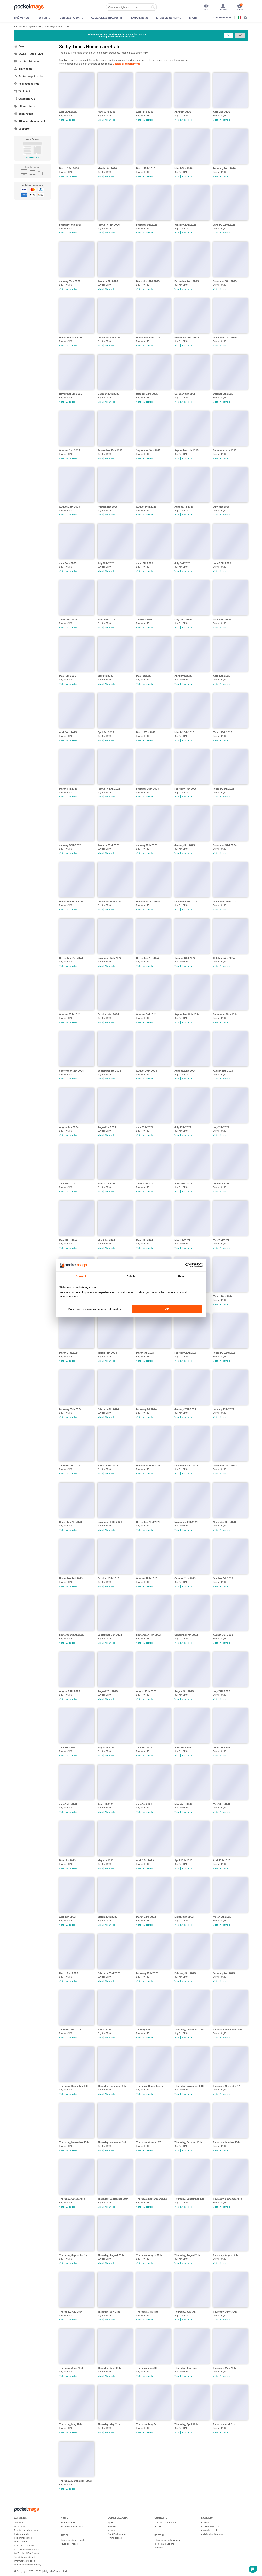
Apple (111, 2522)
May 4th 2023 (105, 1860)
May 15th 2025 (67, 675)
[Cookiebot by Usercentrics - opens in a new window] (188, 1265)
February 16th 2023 (147, 1973)
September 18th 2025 (148, 450)
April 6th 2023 (67, 1916)
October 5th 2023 (223, 1578)
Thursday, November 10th (74, 2142)
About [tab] (181, 1276)
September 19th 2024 (225, 1014)
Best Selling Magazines (26, 2530)
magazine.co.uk (209, 2530)
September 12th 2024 (71, 1070)
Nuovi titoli (19, 2526)
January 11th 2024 (69, 1465)
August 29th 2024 (146, 1070)
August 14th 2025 (146, 506)
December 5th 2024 (185, 901)
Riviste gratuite (21, 2534)
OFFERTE (44, 17)
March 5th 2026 (183, 168)
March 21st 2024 (68, 1352)
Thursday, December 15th (73, 2086)
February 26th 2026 (224, 168)
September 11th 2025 (186, 450)
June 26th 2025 (222, 563)
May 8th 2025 (105, 675)
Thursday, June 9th (147, 2368)
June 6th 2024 (221, 1183)
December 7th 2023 (70, 1522)
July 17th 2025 (106, 563)
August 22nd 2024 (185, 1070)
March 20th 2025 (184, 732)
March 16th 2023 (184, 1916)
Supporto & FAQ (69, 2522)
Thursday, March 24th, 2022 (75, 2480)
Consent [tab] (81, 1276)
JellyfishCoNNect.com (212, 2534)
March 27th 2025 (146, 732)
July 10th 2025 (144, 563)
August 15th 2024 (223, 1070)
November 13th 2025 (225, 337)
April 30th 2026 (68, 111)
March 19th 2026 (107, 168)
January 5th (143, 2029)
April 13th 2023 (221, 1860)
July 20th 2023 (68, 1747)
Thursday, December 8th (112, 2086)
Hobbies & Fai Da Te (70, 17)
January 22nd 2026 (224, 224)
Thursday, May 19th (70, 2424)
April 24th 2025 (183, 675)
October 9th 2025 (223, 393)
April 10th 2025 (68, 732)
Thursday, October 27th (149, 2142)
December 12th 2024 (148, 901)
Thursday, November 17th (227, 2086)
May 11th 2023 (67, 1860)
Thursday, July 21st (109, 2311)
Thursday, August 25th (111, 2255)
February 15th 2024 (70, 1409)
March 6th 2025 (68, 788)
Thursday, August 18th (149, 2255)
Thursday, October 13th (226, 2142)
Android (112, 2526)
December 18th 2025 (225, 281)
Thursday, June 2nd (185, 2368)
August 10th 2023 (146, 1691)
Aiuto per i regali (69, 2543)
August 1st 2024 (107, 1127)
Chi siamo (206, 2522)
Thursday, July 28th (70, 2311)
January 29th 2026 (185, 224)
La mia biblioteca (26, 61)
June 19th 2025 (68, 619)
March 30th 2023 (107, 1916)
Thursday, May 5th (146, 2424)
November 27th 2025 (148, 337)
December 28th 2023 (148, 1465)
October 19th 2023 (146, 1578)
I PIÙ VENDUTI (22, 17)
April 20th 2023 (183, 1860)
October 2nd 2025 (69, 450)
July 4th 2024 (67, 1183)
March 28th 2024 (223, 1296)
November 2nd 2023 (71, 1578)
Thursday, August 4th (225, 2255)
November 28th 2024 (225, 901)
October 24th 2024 (224, 958)
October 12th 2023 (185, 1578)
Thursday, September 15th (189, 2198)
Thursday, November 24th (189, 2086)
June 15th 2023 (68, 1804)
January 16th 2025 (146, 845)
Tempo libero (138, 17)
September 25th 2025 (110, 450)
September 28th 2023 (71, 1634)
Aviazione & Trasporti (106, 17)
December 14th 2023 (225, 1465)
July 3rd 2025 (182, 563)
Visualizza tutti (32, 157)
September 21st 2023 (110, 1634)
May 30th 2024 (68, 1240)
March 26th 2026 (69, 168)
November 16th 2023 (186, 1522)
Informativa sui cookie (25, 2560)
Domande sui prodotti (165, 2522)
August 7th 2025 (183, 506)
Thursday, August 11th (187, 2255)
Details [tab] (131, 1276)
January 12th (105, 2029)
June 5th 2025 (144, 619)
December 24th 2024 (71, 901)
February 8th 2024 (108, 1409)
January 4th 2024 (108, 1465)
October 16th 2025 (185, 393)
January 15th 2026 (70, 281)
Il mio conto (23, 68)
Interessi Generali (169, 17)
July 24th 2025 (68, 563)
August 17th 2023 (108, 1691)
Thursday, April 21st (224, 2424)
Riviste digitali (115, 2537)
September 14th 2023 (148, 1634)
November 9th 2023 (224, 1522)
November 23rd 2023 (148, 1522)
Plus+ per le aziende (24, 2545)
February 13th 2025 (185, 788)
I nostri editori (21, 2541)
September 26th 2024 (187, 1014)
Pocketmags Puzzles (28, 76)
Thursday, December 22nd (228, 2029)
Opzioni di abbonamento (126, 63)
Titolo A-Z (22, 91)
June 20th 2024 (145, 1183)
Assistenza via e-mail (72, 2526)
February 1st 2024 (146, 1409)
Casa (19, 46)
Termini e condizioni (24, 2557)
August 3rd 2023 (184, 1691)
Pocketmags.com (210, 2526)
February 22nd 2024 (224, 1352)
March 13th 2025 (222, 732)
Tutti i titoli (19, 2522)
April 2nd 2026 (221, 111)
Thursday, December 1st (150, 2086)
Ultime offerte (24, 106)
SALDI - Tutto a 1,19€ (28, 53)
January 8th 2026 (108, 281)
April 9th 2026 (182, 111)
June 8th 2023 (106, 1804)
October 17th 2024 (69, 1014)
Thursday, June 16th (109, 2368)
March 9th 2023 (222, 1916)
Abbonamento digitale (24, 26)
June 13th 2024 (183, 1183)
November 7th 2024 (147, 958)
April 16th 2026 (144, 111)
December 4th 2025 (109, 337)
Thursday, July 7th (185, 2311)
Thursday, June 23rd (71, 2368)
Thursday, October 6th (72, 2198)
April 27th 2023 (145, 1860)
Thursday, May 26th (224, 2368)
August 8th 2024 (69, 1127)
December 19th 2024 (109, 901)
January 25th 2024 (185, 1409)
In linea (111, 2530)
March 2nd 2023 (68, 1973)
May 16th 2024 (144, 1240)
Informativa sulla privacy (26, 2549)
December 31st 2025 (148, 281)
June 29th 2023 (183, 1747)
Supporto (22, 128)
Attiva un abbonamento (30, 121)
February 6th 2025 (223, 788)
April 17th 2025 (221, 675)
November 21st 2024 (71, 958)
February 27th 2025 (109, 788)
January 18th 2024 (223, 1409)
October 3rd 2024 (146, 1014)
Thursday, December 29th (189, 2029)
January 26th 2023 (70, 2029)
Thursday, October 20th (188, 2142)
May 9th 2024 (182, 1240)
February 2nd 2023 (224, 1973)
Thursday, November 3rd (112, 2142)
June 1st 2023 (144, 1804)
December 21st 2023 (186, 1465)
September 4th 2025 (224, 450)
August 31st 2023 (223, 1634)
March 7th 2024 (145, 1352)
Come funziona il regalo (73, 2540)
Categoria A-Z (24, 98)
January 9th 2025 (184, 845)
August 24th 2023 (69, 1691)
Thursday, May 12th (109, 2424)
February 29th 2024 (185, 1352)
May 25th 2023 (183, 1804)
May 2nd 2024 (221, 1240)
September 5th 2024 (109, 1070)
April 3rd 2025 (106, 732)
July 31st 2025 (221, 506)
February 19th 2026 (70, 224)
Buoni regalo (24, 113)
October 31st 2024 (184, 958)
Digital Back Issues (60, 26)
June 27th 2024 (107, 1183)
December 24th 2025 (186, 281)
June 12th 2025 (106, 619)
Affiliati (157, 2526)
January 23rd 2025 (108, 845)
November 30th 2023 (110, 1522)
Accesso (158, 2547)
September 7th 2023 (186, 1634)
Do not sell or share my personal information (95, 1309)
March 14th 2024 (107, 1352)
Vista (61, 119)
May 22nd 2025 (222, 619)
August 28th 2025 (69, 506)
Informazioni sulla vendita (167, 2540)
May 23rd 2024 (106, 1240)
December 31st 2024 (225, 845)
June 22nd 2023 (222, 1747)
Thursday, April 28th (186, 2424)
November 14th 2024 (109, 958)
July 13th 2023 (106, 1747)
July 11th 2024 (221, 1127)
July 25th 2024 (144, 1127)
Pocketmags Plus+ (27, 83)
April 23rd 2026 (106, 111)
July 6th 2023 (144, 1747)
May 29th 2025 (183, 619)
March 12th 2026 (145, 168)
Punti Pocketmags (117, 2534)
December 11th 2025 (70, 337)
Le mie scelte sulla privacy (27, 2564)
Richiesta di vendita (164, 2543)
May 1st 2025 (143, 675)
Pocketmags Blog (23, 2537)
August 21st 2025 (108, 506)
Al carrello (71, 119)
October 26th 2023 (108, 1578)
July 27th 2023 (221, 1691)
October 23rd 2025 (147, 393)
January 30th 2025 (70, 845)
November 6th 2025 (70, 393)
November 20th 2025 (186, 337)
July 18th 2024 (182, 1127)
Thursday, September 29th (113, 2198)
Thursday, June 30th (225, 2311)
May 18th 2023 (221, 1804)
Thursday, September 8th (227, 2198)
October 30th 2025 (108, 393)
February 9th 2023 (185, 1973)
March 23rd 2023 (146, 1916)
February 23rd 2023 (109, 1973)
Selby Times (43, 26)
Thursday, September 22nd (151, 2198)
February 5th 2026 (146, 224)
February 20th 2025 (147, 788)
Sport (193, 17)
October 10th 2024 (108, 1014)
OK (167, 1309)
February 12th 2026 (109, 224)
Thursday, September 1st (73, 2255)
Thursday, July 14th (147, 2311)
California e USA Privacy (26, 2553)
